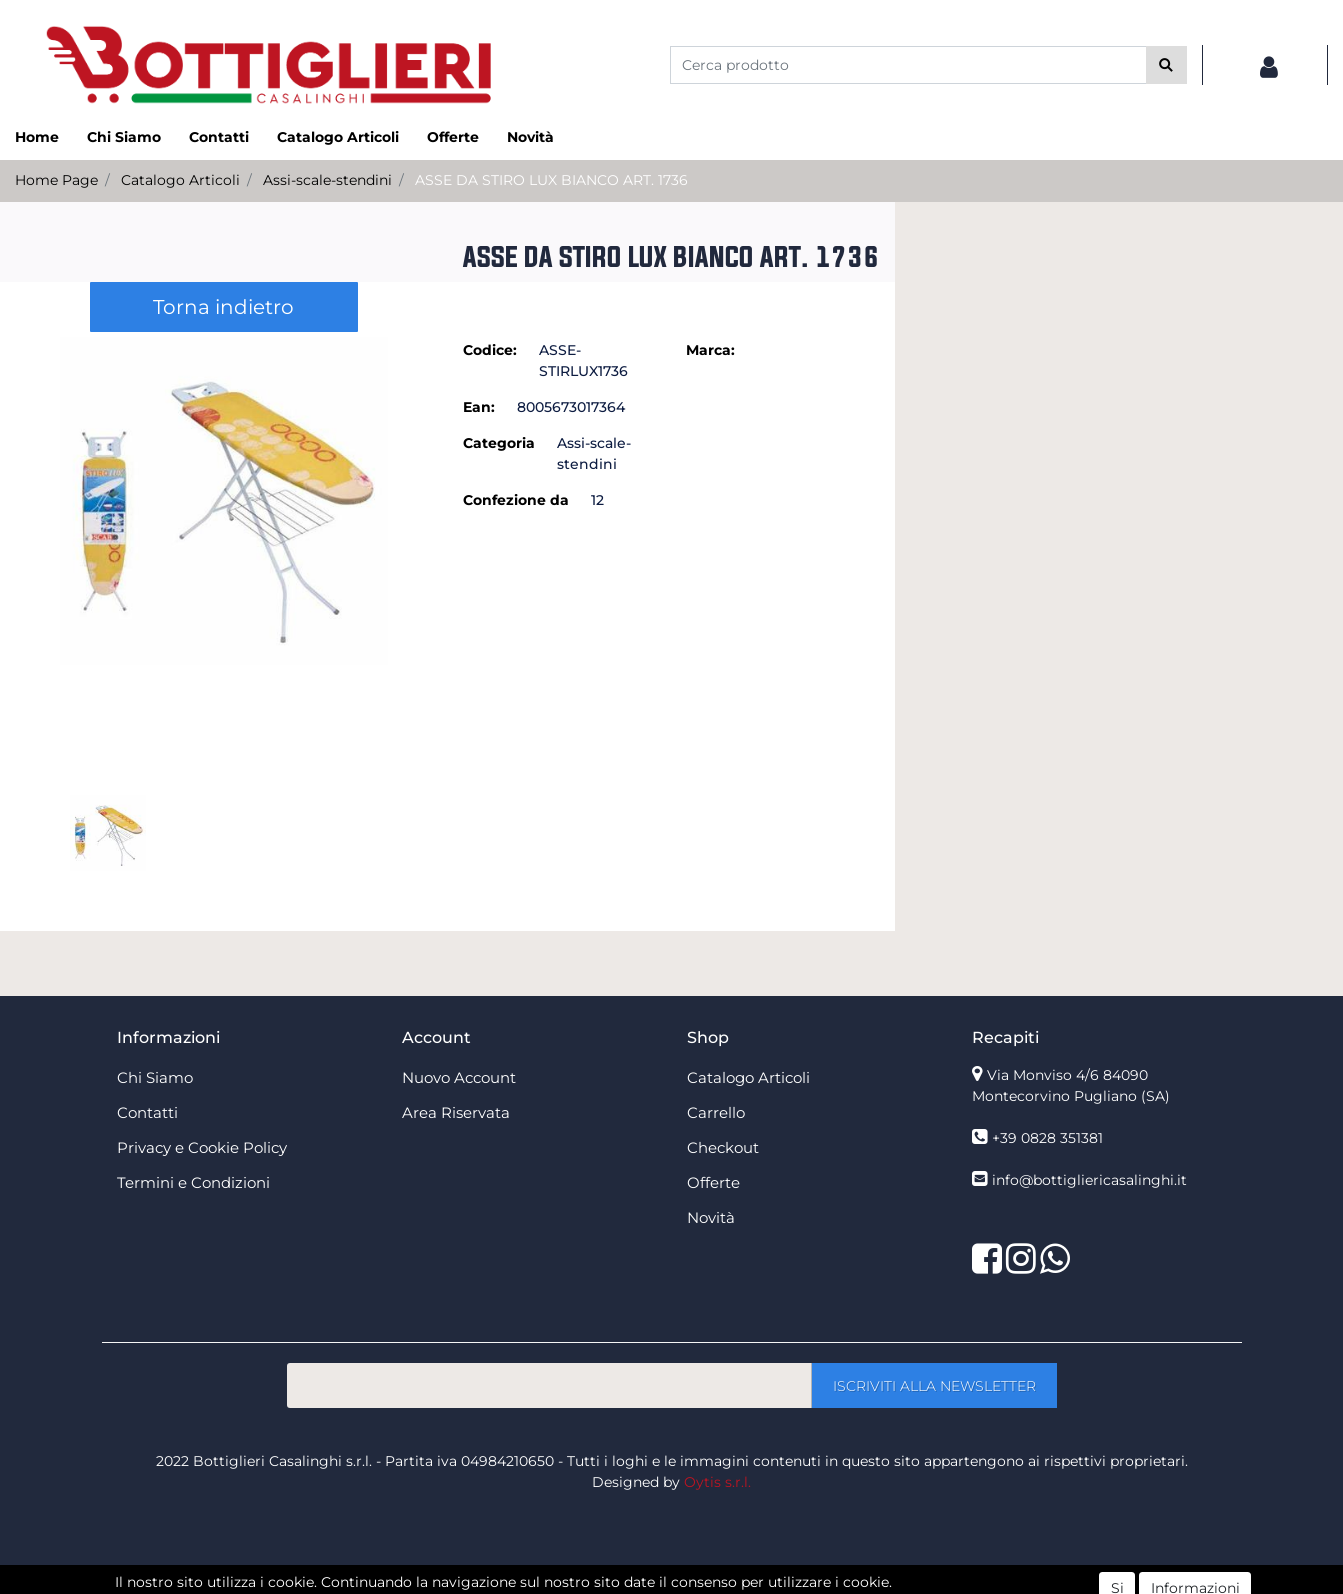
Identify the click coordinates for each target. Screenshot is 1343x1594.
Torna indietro (223, 307)
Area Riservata (456, 1112)
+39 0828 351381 (1047, 1138)
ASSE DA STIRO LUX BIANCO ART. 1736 (551, 180)
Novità (530, 137)
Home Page (56, 180)
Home (37, 137)
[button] (1166, 65)
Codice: (490, 350)
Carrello (716, 1112)
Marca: (710, 350)
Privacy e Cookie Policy (202, 1147)
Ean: (479, 407)
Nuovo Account (459, 1077)
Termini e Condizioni (193, 1182)
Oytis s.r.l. (717, 1482)
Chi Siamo (124, 137)
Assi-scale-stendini (327, 180)
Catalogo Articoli (338, 137)
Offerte (453, 137)
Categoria (499, 443)
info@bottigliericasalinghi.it (1089, 1180)
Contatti (219, 137)
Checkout (723, 1147)
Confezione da (516, 500)
